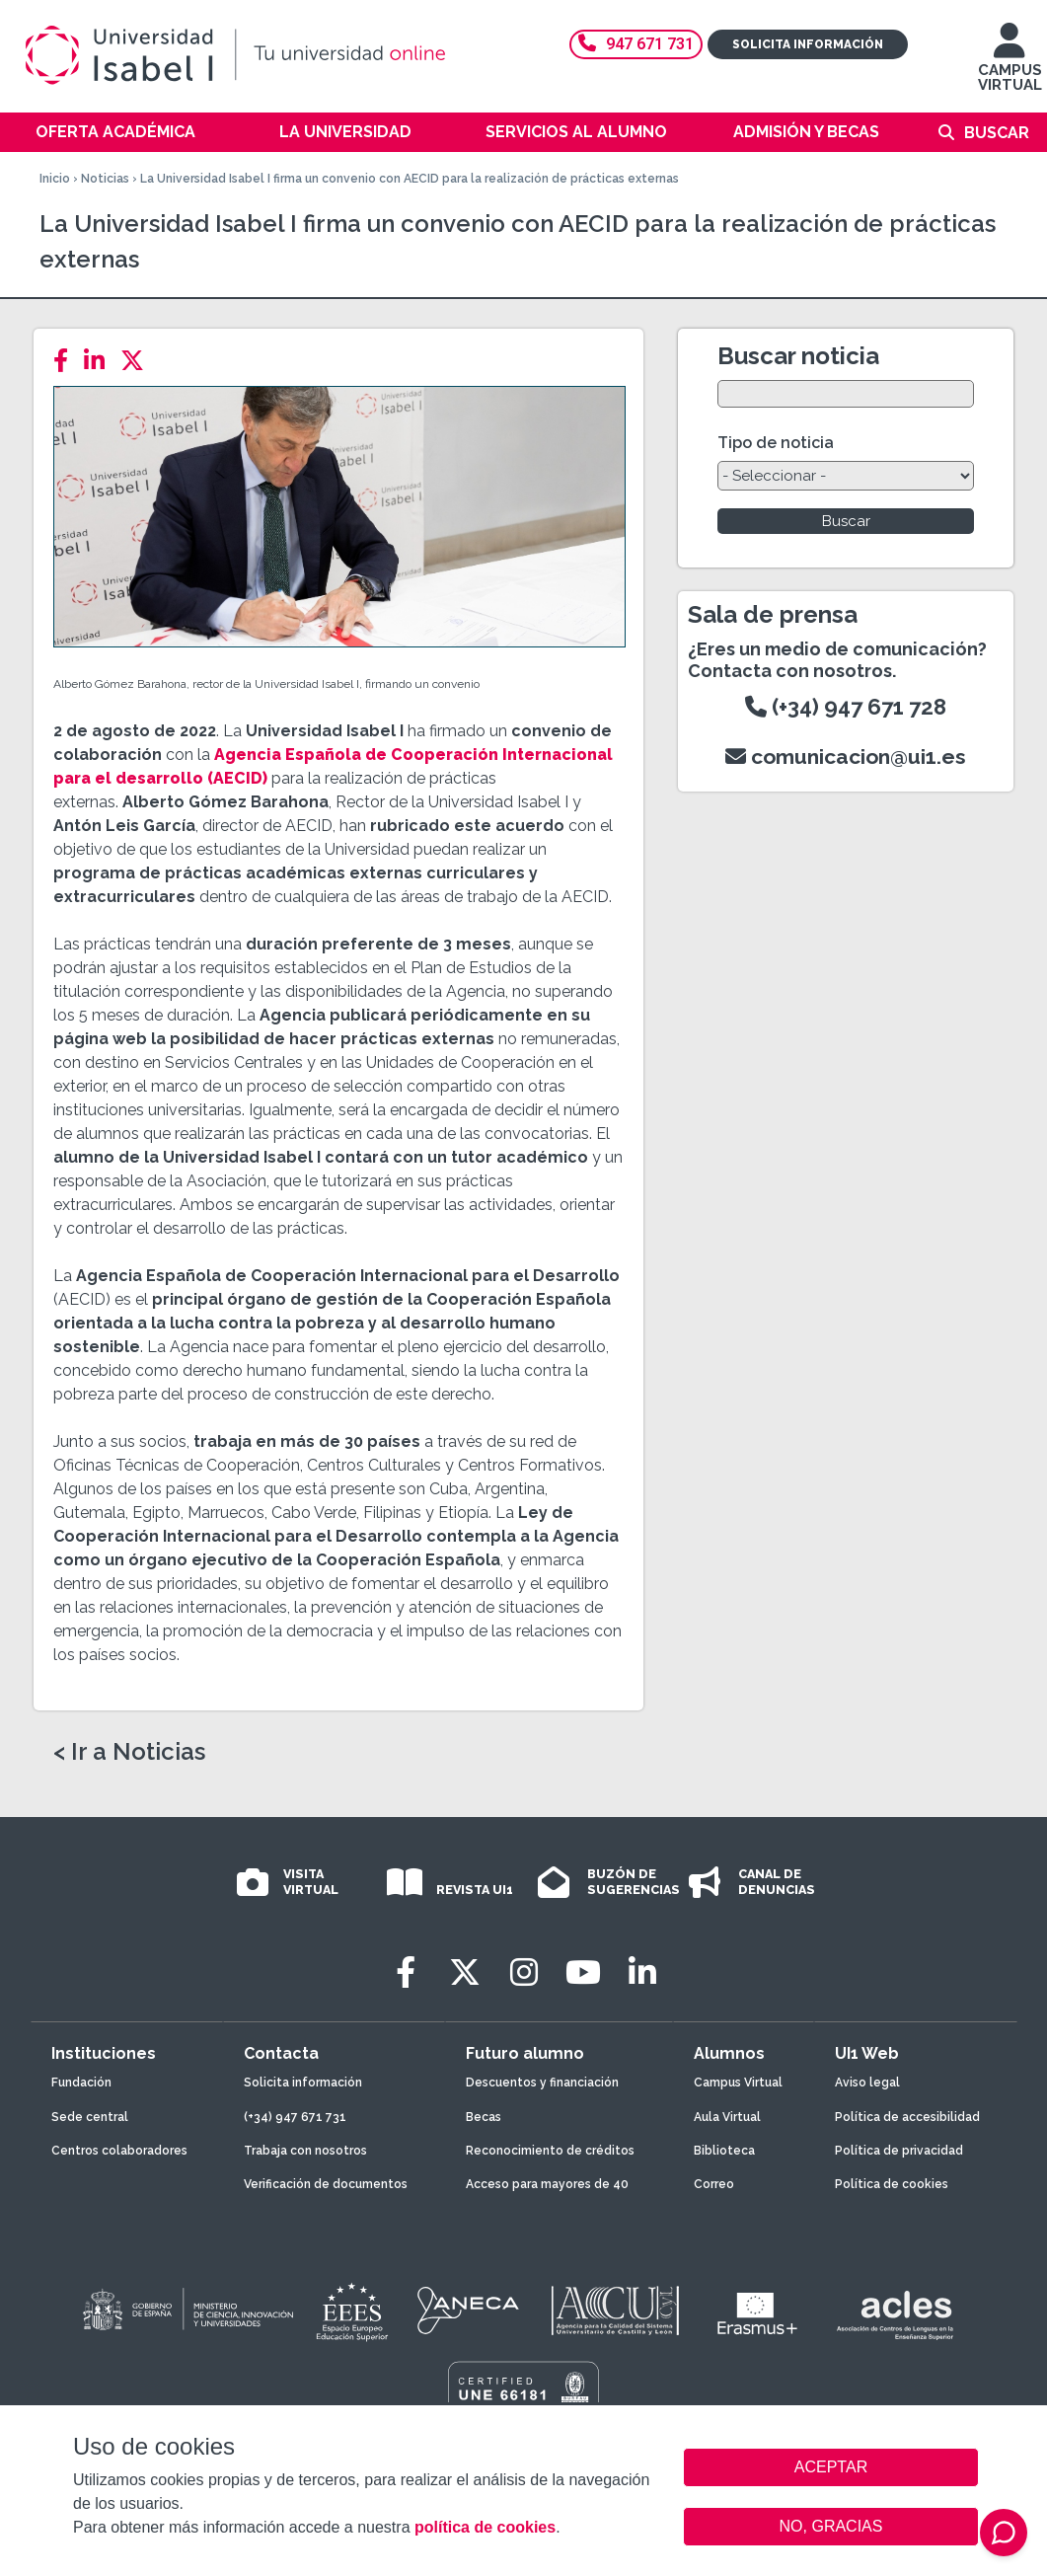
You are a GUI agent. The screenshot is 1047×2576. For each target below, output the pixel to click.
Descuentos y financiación (542, 2082)
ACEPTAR (831, 2467)
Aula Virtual (727, 2117)
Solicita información (807, 44)
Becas (483, 2117)
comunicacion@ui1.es (845, 756)
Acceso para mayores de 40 (547, 2184)
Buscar (996, 132)
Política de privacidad (899, 2151)
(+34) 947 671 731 (295, 2117)
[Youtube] (583, 1972)
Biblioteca (724, 2151)
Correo (714, 2184)
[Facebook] (66, 360)
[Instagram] (524, 1972)
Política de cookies (891, 2184)
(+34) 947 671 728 (845, 707)
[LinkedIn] (100, 360)
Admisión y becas (806, 131)
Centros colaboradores (119, 2151)
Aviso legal (867, 2082)
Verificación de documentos (326, 2184)
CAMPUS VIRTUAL (1010, 66)
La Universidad (345, 131)
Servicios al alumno (576, 131)
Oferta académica (115, 131)
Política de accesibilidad (907, 2117)
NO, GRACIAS (831, 2526)
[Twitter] (138, 360)
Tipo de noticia (775, 442)
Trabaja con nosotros (305, 2151)
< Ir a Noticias (129, 1752)
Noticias (105, 179)
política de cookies (485, 2527)
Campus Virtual (738, 2082)
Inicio (54, 179)
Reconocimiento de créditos (550, 2151)
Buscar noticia (798, 355)
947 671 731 (636, 44)
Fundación (81, 2082)
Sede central (89, 2117)
